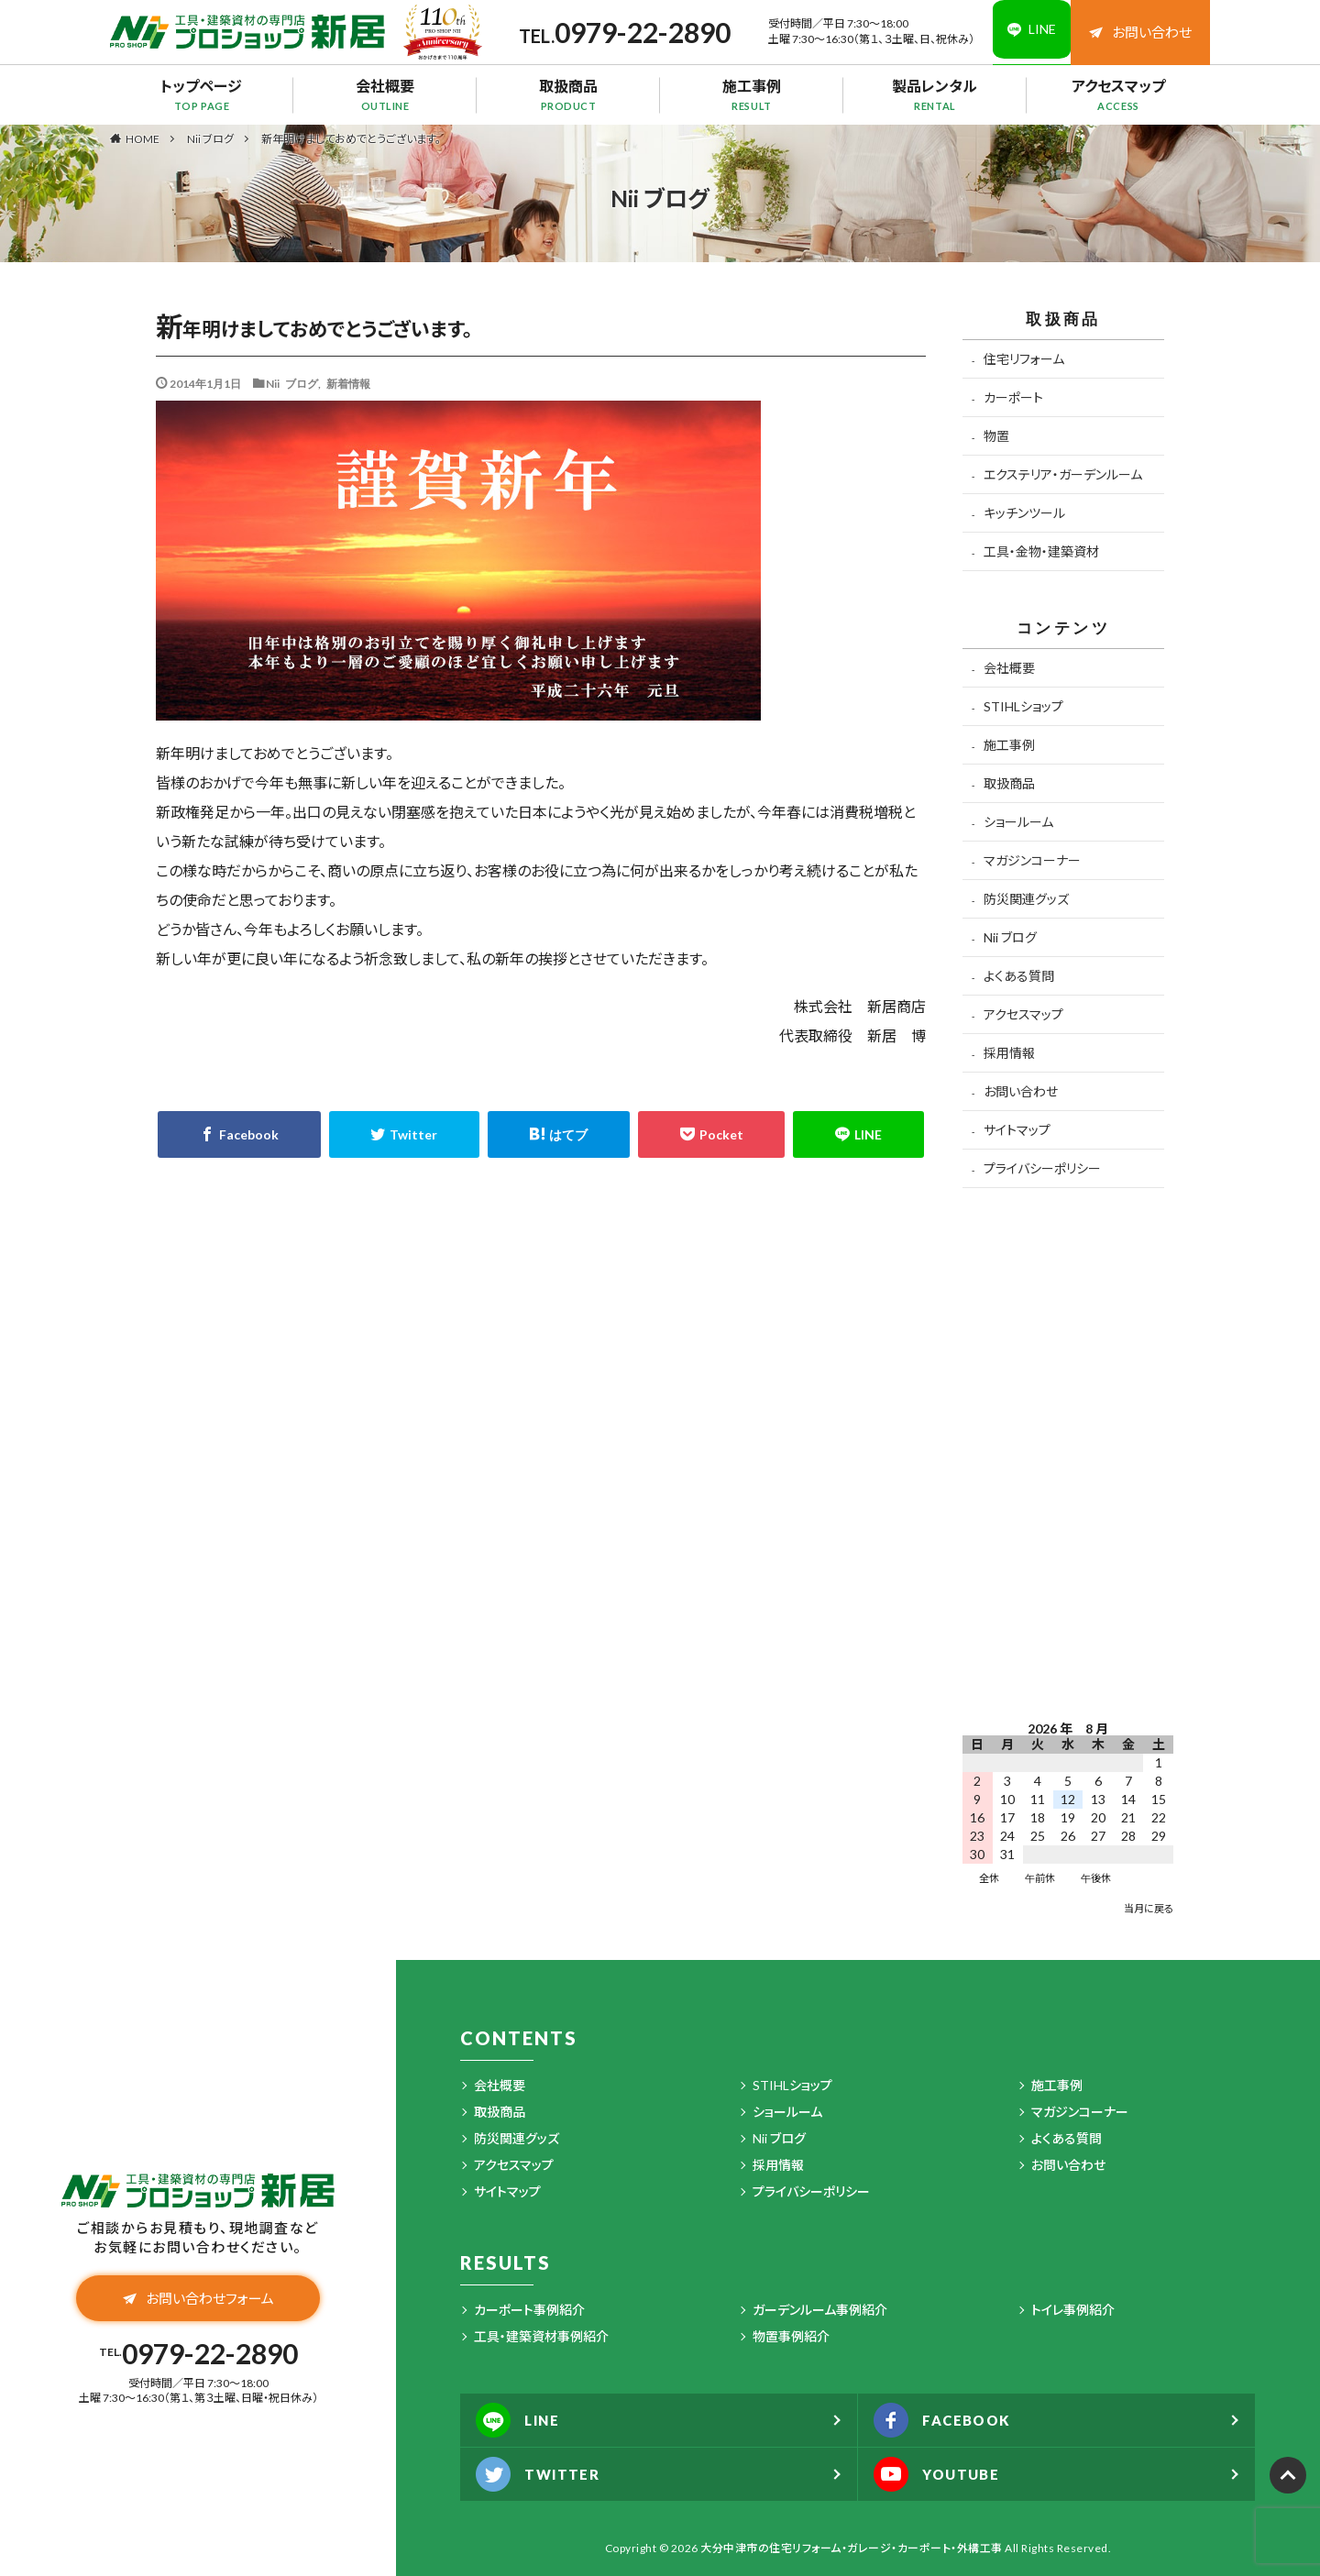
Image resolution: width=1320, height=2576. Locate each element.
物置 (996, 436)
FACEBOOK (947, 2420)
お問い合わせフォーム (198, 2300)
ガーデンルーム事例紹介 (820, 2309)
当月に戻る (1148, 1908)
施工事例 (752, 94)
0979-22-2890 (632, 32)
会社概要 (385, 94)
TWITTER (542, 2474)
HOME (143, 138)
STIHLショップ (1023, 706)
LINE (521, 2420)
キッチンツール (1024, 513)
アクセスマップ (1118, 94)
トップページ (202, 94)
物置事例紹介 (791, 2336)
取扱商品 (568, 94)
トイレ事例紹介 (1073, 2309)
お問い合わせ (1140, 32)
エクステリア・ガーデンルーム (1063, 474)
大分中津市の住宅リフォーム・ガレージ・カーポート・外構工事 (851, 2548)
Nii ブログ (210, 139)
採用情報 (1009, 1053)
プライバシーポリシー (1042, 1168)
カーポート (1013, 397)
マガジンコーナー (1032, 860)
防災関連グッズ (1026, 899)
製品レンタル (935, 94)
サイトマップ (1017, 1130)
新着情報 (348, 383)
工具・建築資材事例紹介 (541, 2336)
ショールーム (1018, 822)
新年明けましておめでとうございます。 (351, 139)
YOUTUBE (941, 2474)
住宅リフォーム (1024, 359)
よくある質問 (1019, 976)
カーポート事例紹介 (529, 2309)
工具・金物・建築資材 (1041, 551)
